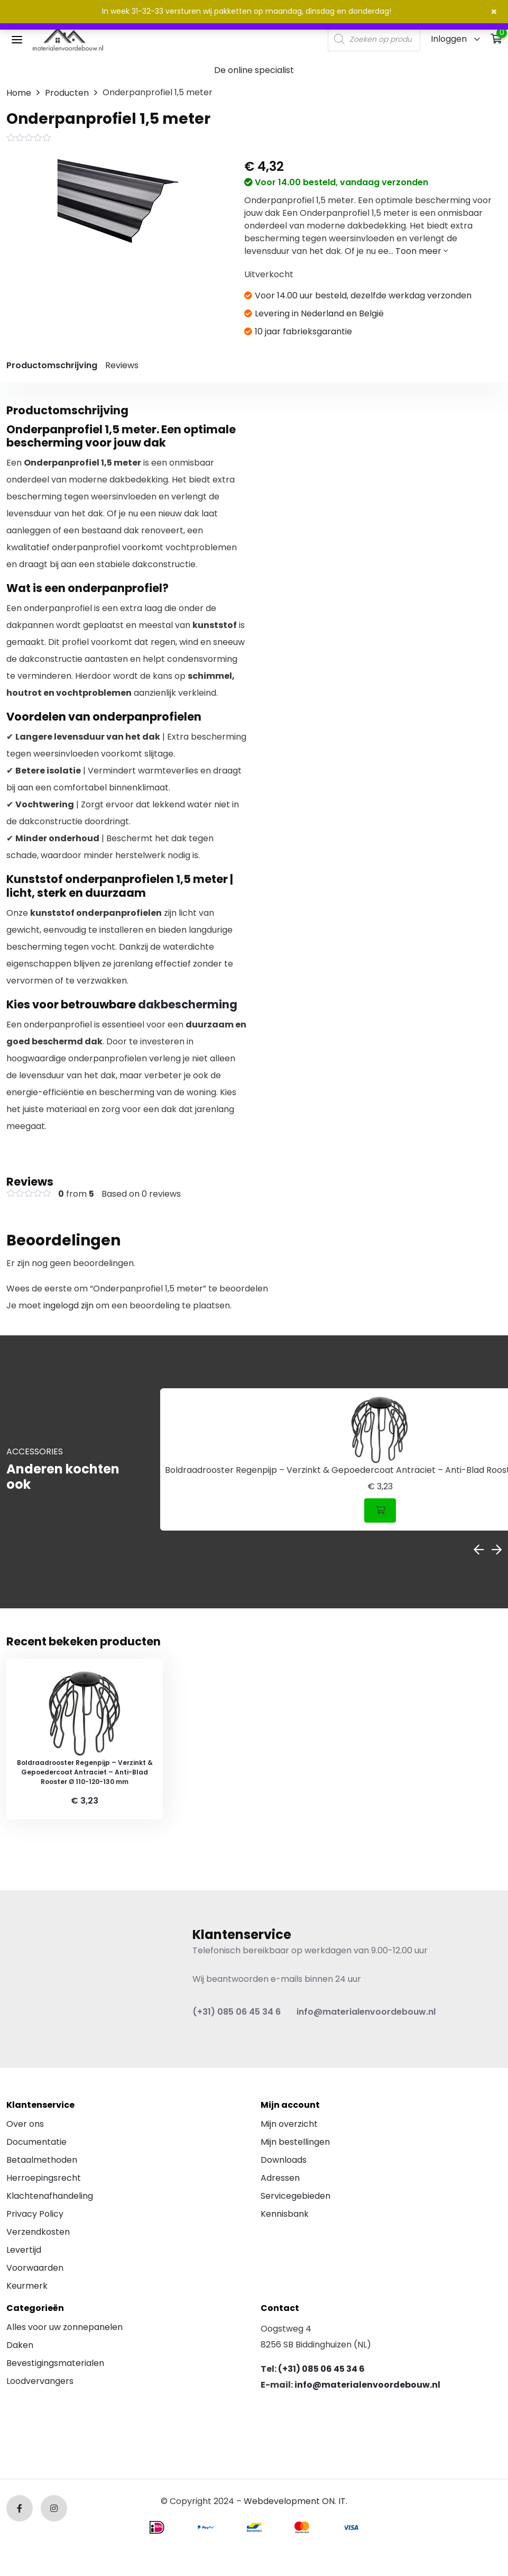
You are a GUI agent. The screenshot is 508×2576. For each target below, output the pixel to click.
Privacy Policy (34, 2216)
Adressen (280, 2180)
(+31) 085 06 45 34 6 (236, 2014)
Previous (479, 1549)
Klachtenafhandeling (49, 2198)
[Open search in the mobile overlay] (374, 39)
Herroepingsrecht (43, 2180)
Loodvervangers (39, 2384)
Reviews (121, 365)
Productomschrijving (51, 365)
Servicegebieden (295, 2198)
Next (497, 1549)
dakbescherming (187, 1004)
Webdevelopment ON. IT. (295, 2504)
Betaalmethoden (41, 2162)
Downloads (284, 2162)
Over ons (25, 2126)
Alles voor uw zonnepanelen (64, 2330)
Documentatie (36, 2144)
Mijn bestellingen (295, 2144)
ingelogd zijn (68, 1305)
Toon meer (421, 251)
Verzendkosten (38, 2234)
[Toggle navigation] (17, 39)
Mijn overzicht (289, 2126)
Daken (19, 2348)
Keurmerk (27, 2288)
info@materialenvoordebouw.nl (366, 2014)
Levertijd (23, 2252)
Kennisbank (285, 2216)
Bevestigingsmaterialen (55, 2366)
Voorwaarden (34, 2270)
